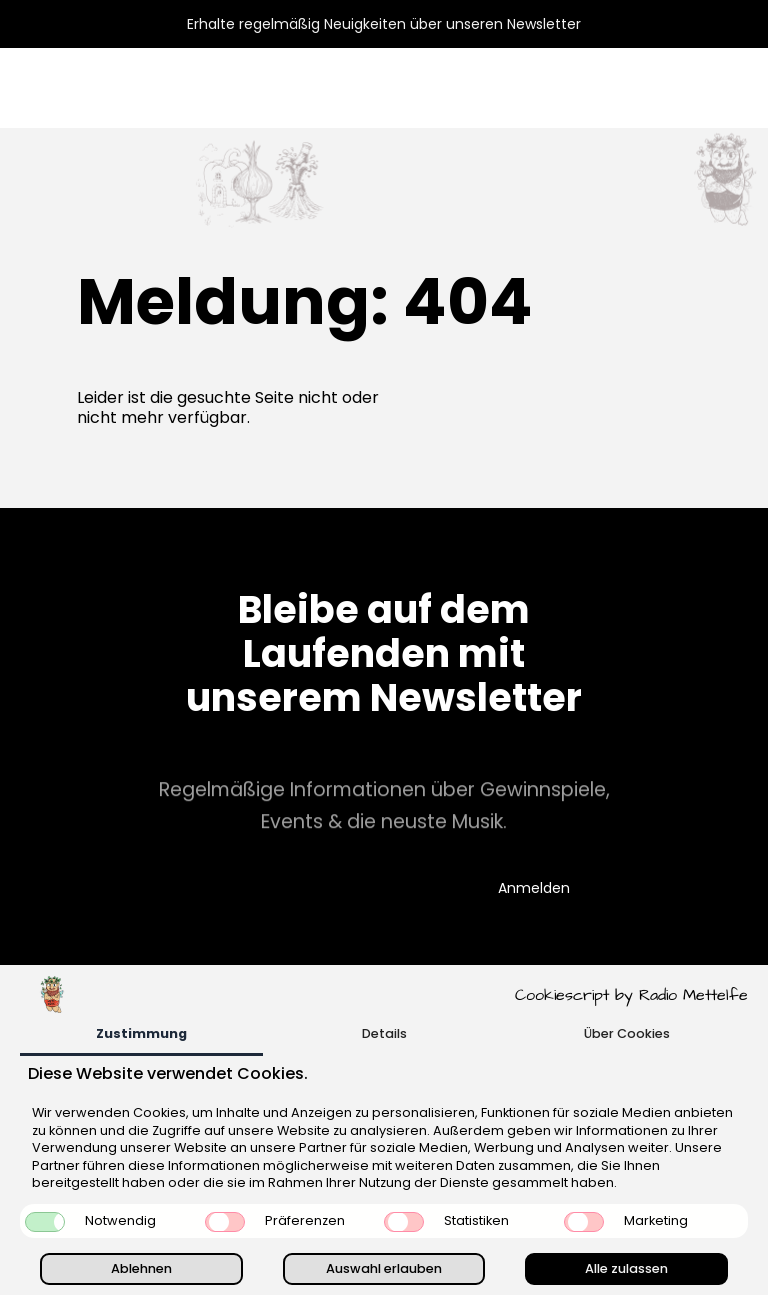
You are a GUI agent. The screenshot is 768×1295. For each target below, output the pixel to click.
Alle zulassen (626, 1268)
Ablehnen (141, 1268)
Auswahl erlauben (384, 1268)
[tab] (141, 1035)
